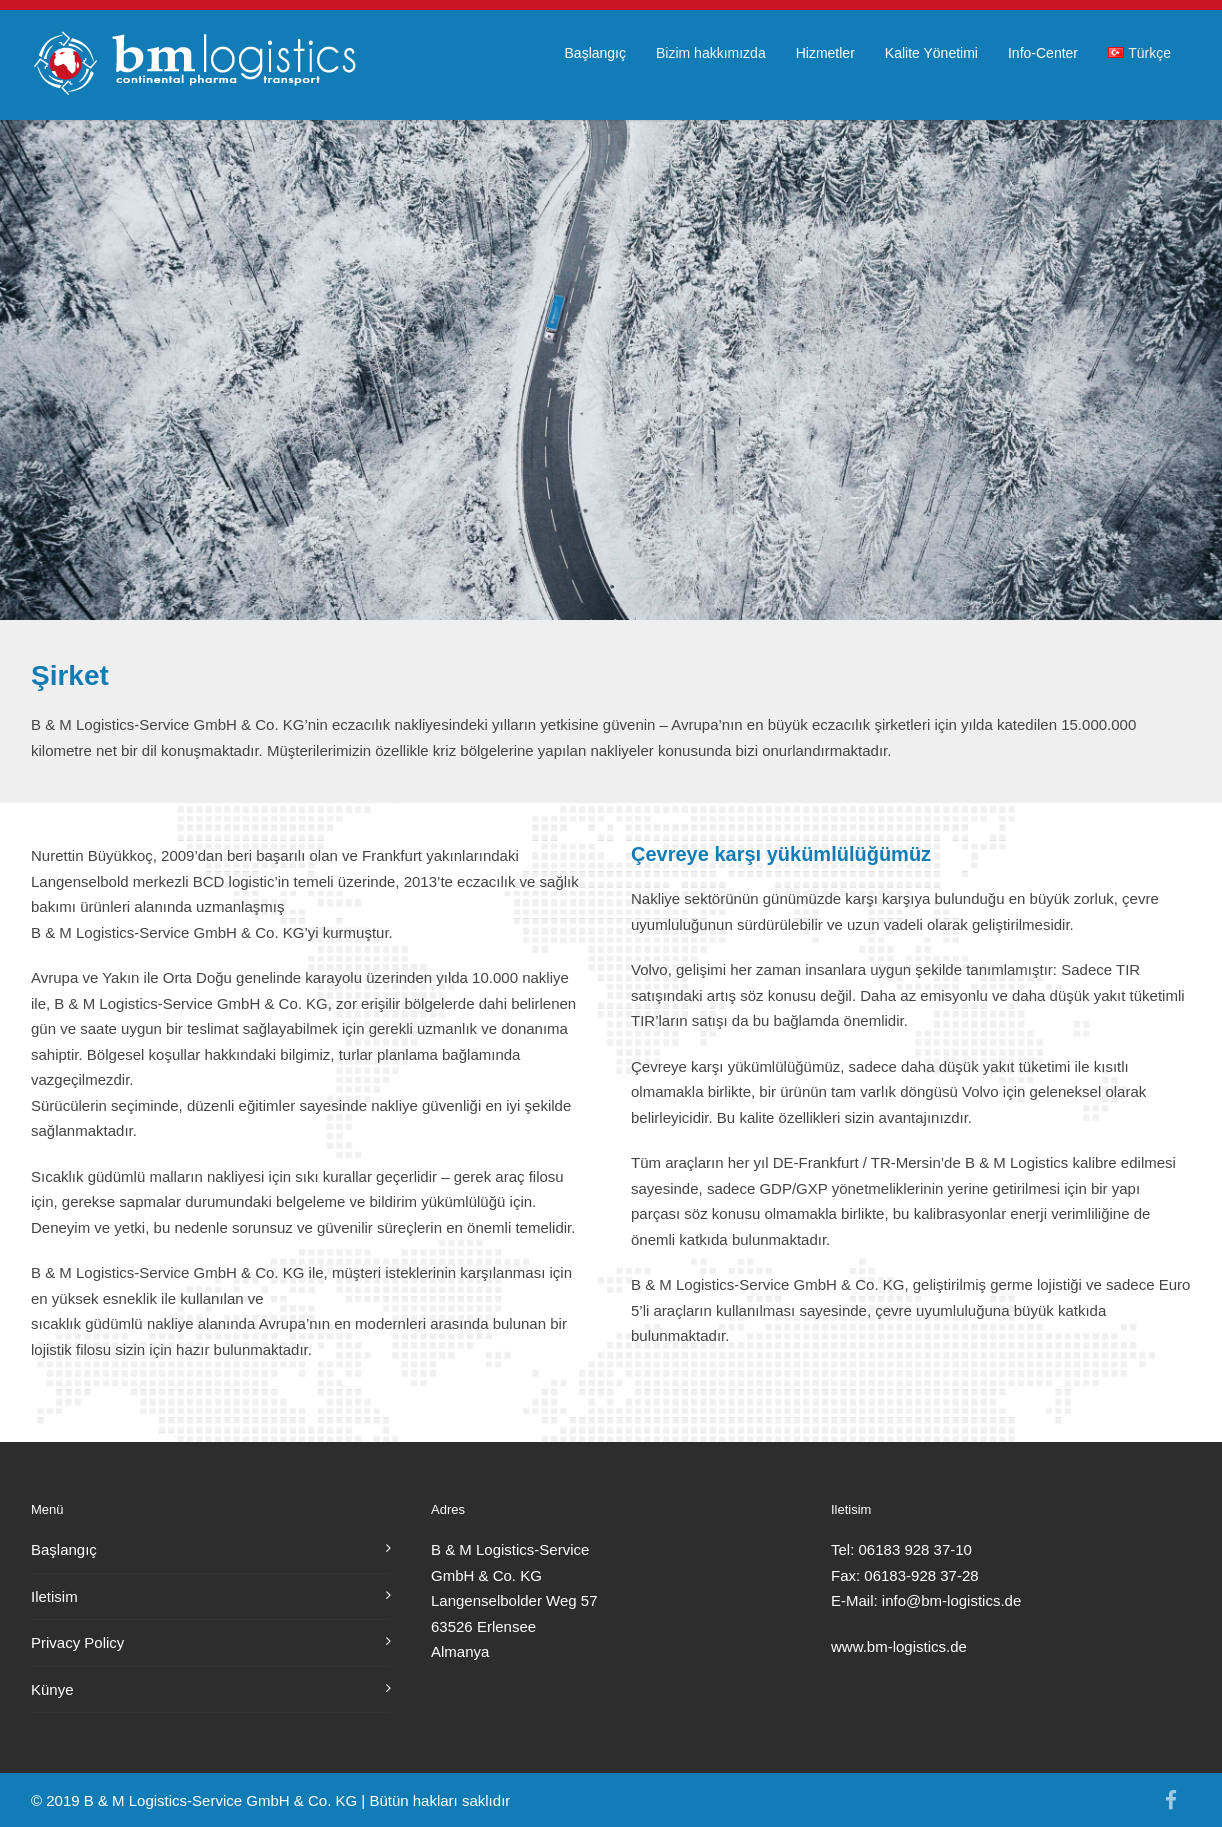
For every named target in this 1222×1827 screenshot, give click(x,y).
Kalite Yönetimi (931, 53)
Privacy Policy (77, 1642)
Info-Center (1043, 53)
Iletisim (54, 1596)
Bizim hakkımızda (711, 53)
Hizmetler (825, 53)
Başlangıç (595, 53)
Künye (52, 1689)
